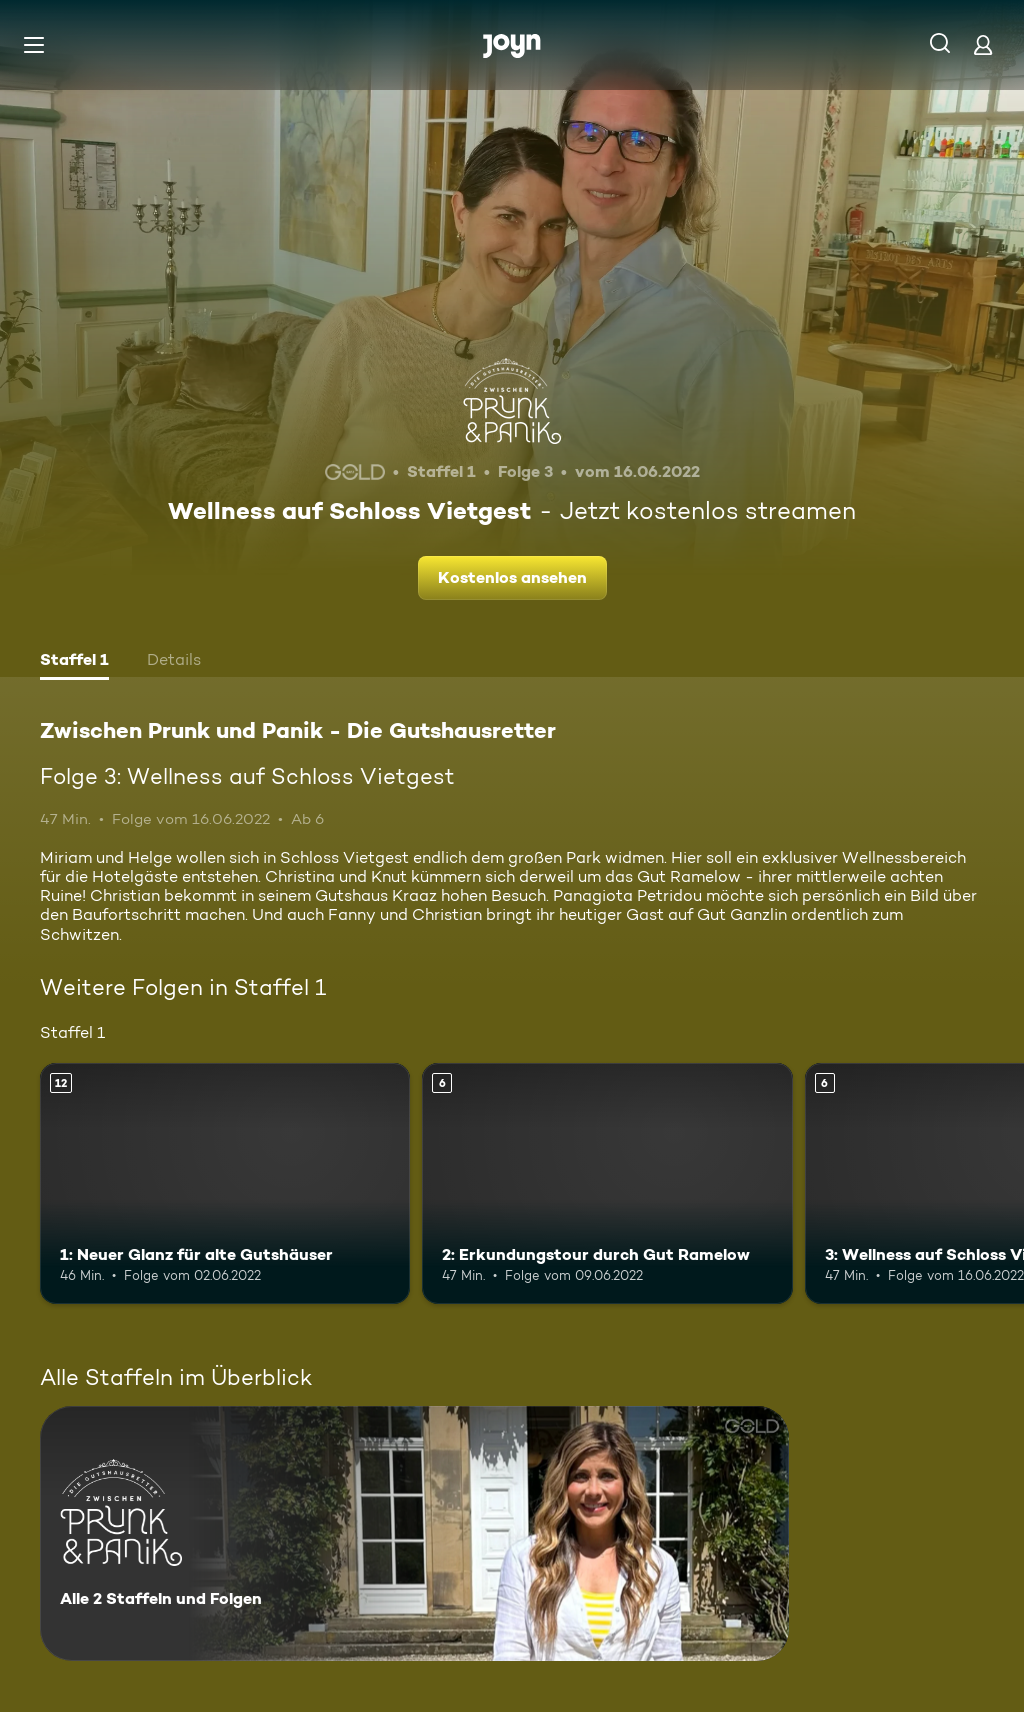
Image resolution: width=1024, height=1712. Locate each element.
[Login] (983, 44)
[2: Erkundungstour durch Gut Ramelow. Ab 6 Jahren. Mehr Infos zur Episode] (607, 1183)
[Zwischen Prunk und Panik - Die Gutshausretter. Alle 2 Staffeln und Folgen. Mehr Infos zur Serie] (414, 1533)
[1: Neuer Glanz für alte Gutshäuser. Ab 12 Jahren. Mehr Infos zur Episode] (225, 1183)
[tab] (74, 662)
